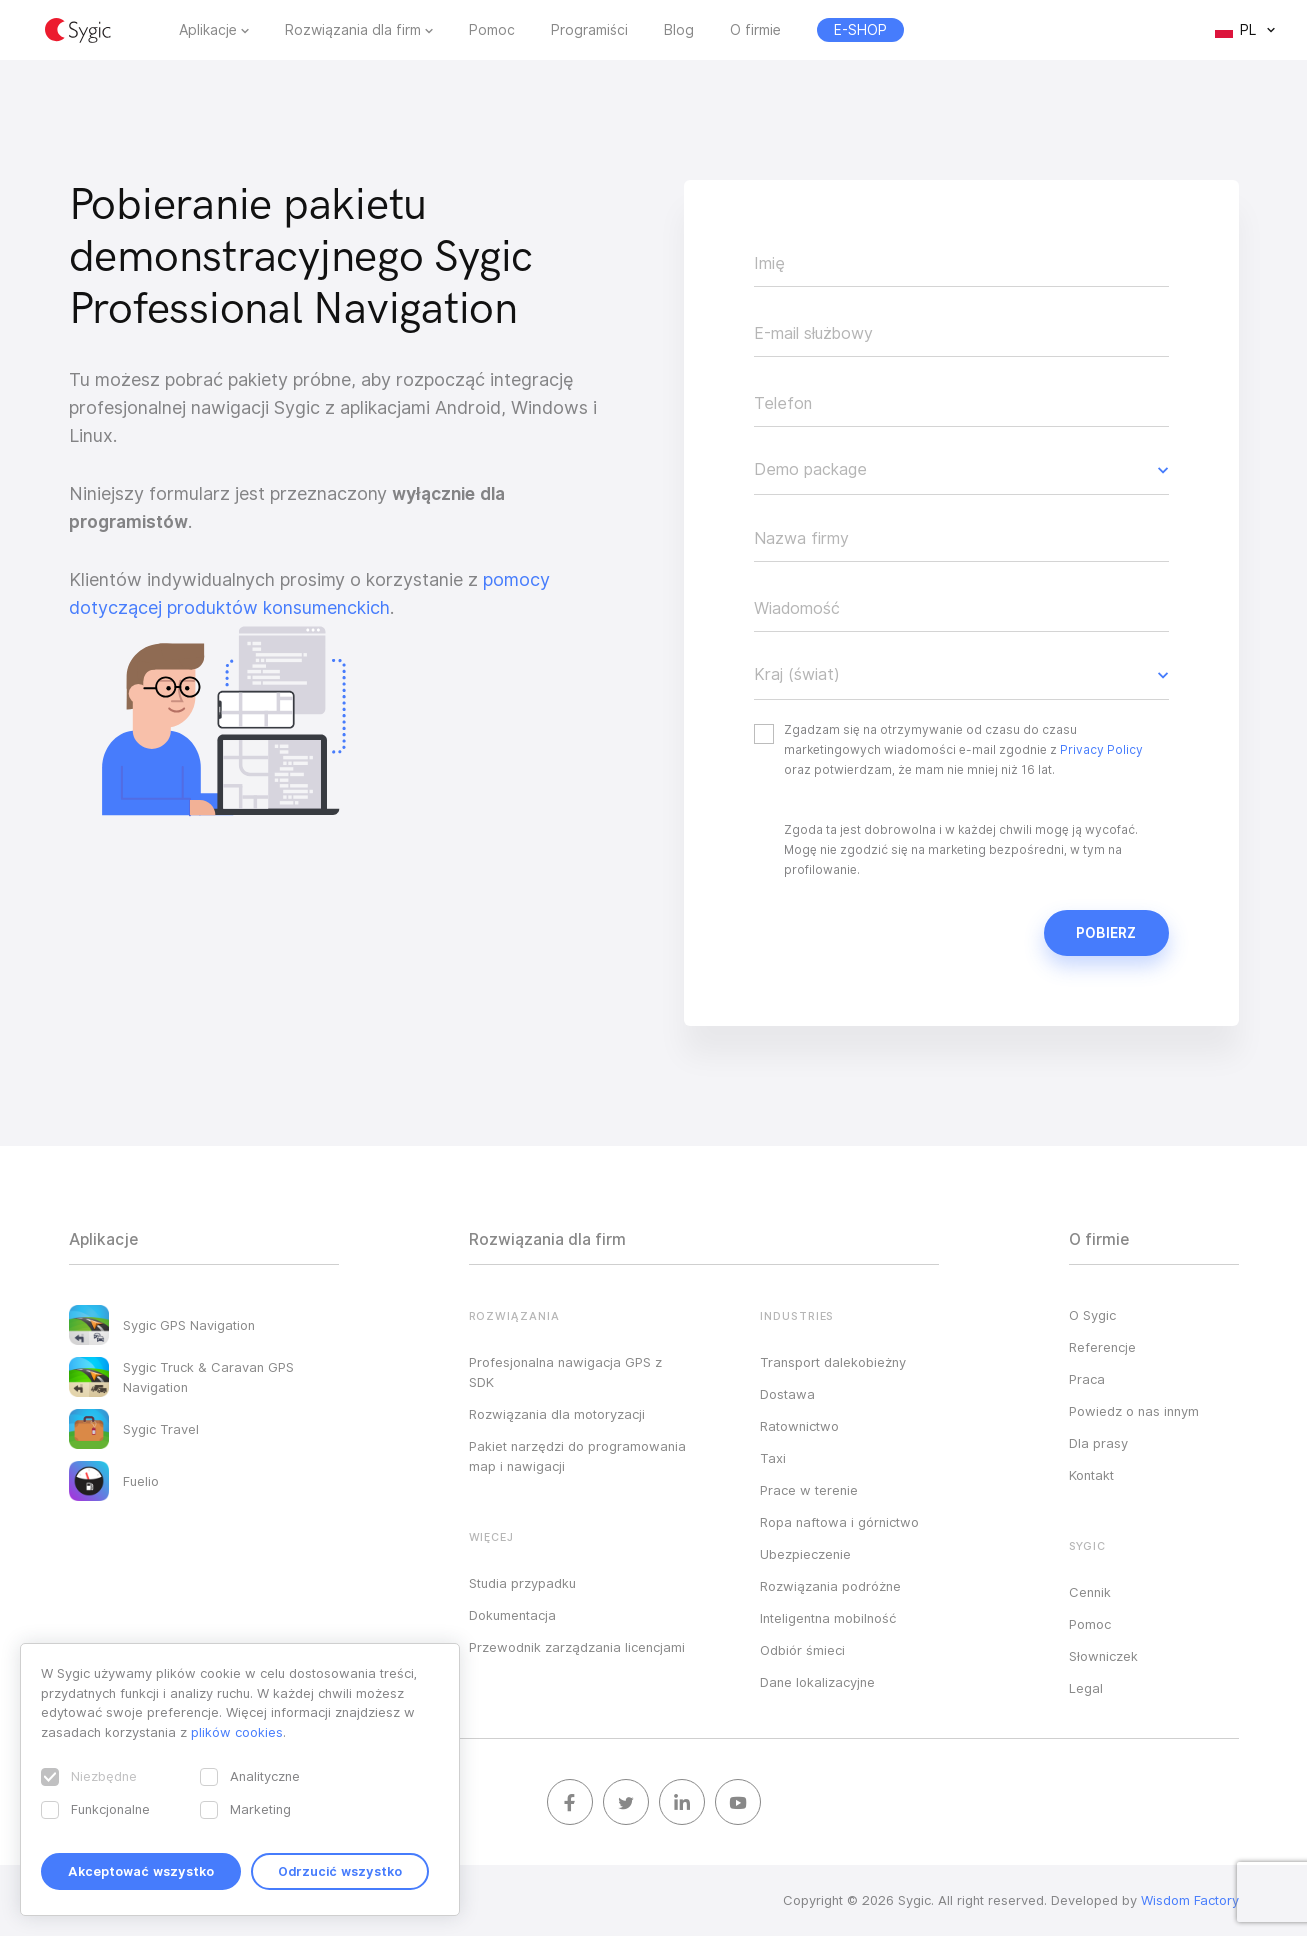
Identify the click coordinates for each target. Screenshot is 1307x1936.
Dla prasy (1098, 1443)
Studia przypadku (522, 1583)
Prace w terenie (809, 1490)
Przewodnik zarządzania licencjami (577, 1647)
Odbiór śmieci (802, 1650)
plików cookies (237, 1732)
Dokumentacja (512, 1615)
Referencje (1102, 1347)
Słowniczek (1103, 1656)
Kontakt (1091, 1475)
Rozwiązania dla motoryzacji (557, 1414)
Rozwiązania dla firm (353, 30)
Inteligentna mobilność (828, 1618)
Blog (679, 30)
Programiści (589, 30)
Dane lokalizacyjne (817, 1682)
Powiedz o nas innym (1134, 1411)
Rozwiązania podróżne (830, 1586)
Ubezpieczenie (805, 1554)
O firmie (755, 30)
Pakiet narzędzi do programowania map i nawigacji (577, 1456)
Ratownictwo (799, 1426)
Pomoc (492, 30)
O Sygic (1092, 1315)
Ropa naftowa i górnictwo (839, 1522)
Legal (1086, 1688)
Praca (1087, 1379)
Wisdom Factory (1190, 1900)
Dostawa (787, 1394)
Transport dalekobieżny (833, 1362)
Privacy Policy (1101, 749)
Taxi (773, 1458)
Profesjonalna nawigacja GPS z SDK (565, 1372)
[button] (961, 470)
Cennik (1090, 1592)
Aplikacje (208, 30)
